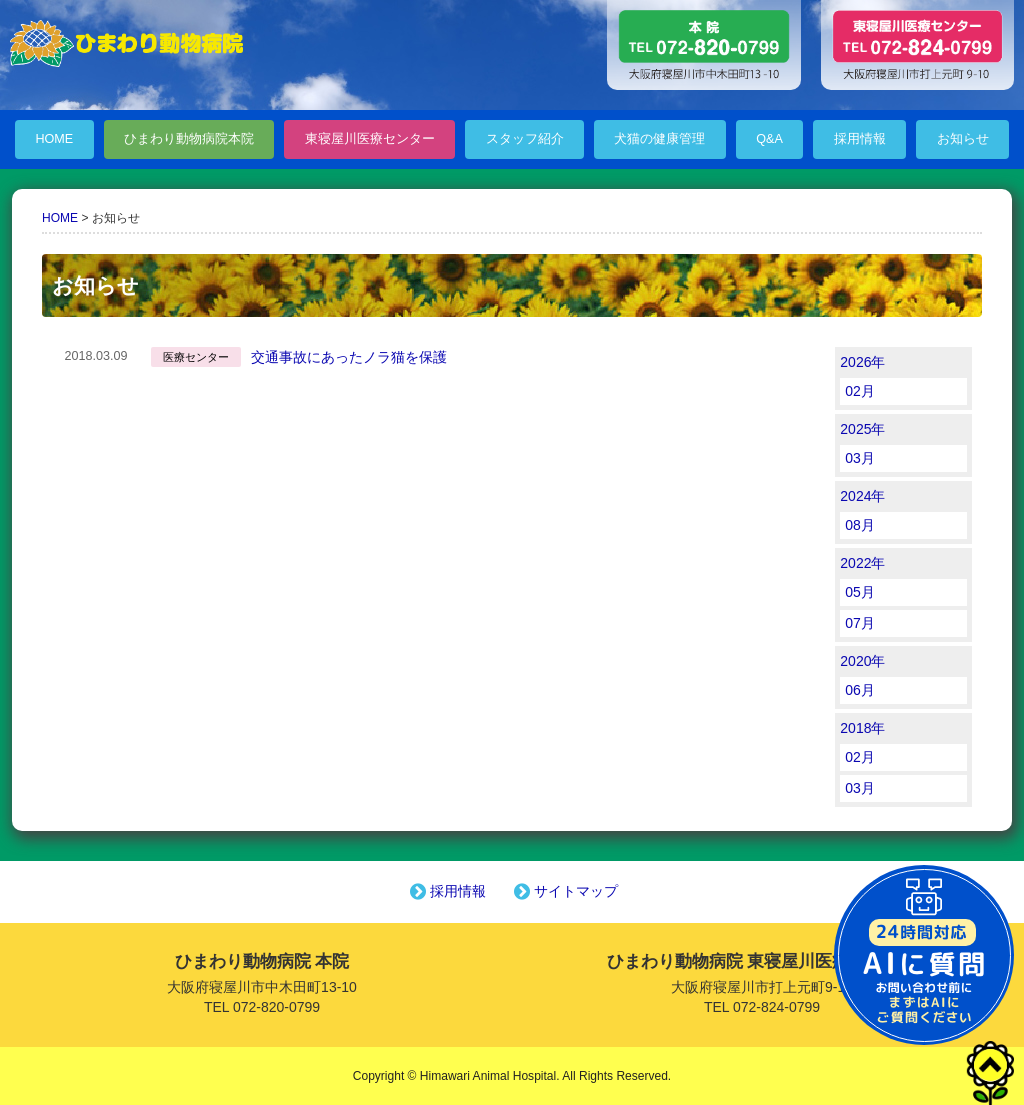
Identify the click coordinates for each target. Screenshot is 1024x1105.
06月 (860, 690)
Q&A (769, 139)
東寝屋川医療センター (370, 139)
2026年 (862, 362)
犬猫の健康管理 (659, 139)
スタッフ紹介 (525, 139)
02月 (860, 391)
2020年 (862, 661)
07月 (860, 623)
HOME (54, 139)
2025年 (862, 429)
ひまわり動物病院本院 (189, 139)
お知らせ (963, 139)
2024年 (862, 496)
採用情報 (860, 139)
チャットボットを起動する (924, 955)
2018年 (862, 728)
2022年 (862, 563)
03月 (860, 458)
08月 (860, 525)
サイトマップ (564, 891)
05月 (860, 592)
